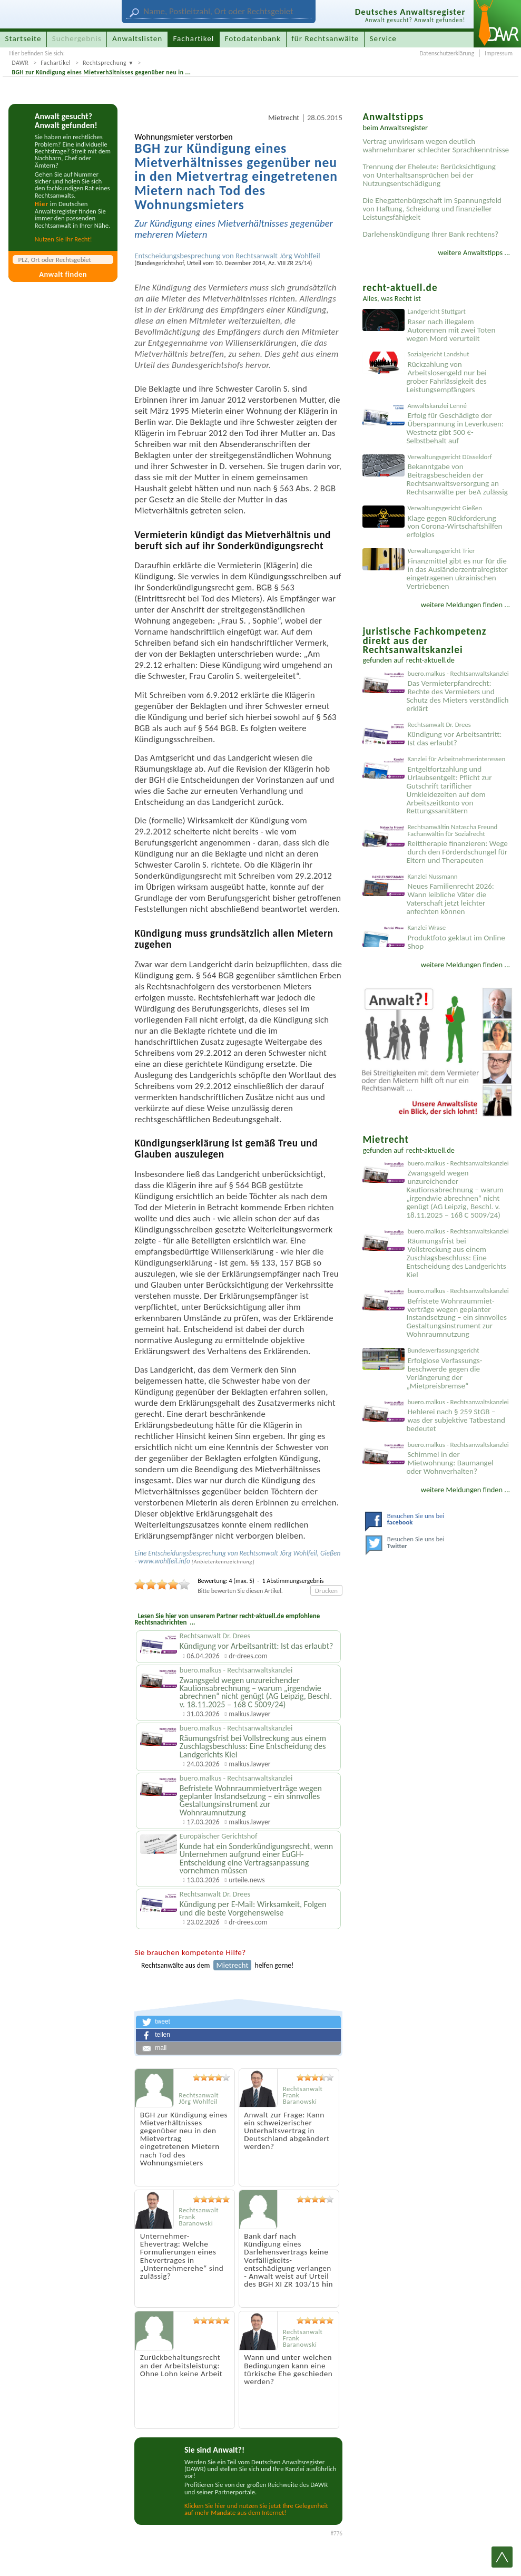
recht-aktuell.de (430, 660)
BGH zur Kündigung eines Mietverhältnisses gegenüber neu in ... (101, 72)
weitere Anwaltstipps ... (474, 252)
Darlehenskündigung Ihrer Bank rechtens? (430, 234)
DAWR (20, 62)
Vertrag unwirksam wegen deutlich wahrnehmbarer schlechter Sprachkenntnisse (435, 145)
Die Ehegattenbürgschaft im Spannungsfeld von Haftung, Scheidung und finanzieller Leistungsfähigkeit (432, 209)
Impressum (499, 53)
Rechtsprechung (104, 62)
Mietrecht (283, 117)
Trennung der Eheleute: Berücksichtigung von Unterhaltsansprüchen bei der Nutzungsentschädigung (429, 175)
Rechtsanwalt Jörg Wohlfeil (277, 255)
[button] (238, 2022)
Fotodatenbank (253, 38)
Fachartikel (56, 62)
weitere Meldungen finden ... (465, 604)
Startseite (23, 38)
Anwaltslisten (137, 38)
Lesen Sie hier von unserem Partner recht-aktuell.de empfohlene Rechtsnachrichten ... (227, 1619)
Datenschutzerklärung (446, 53)
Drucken (326, 1591)
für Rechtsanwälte (325, 38)
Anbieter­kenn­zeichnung (223, 1562)
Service (383, 38)
